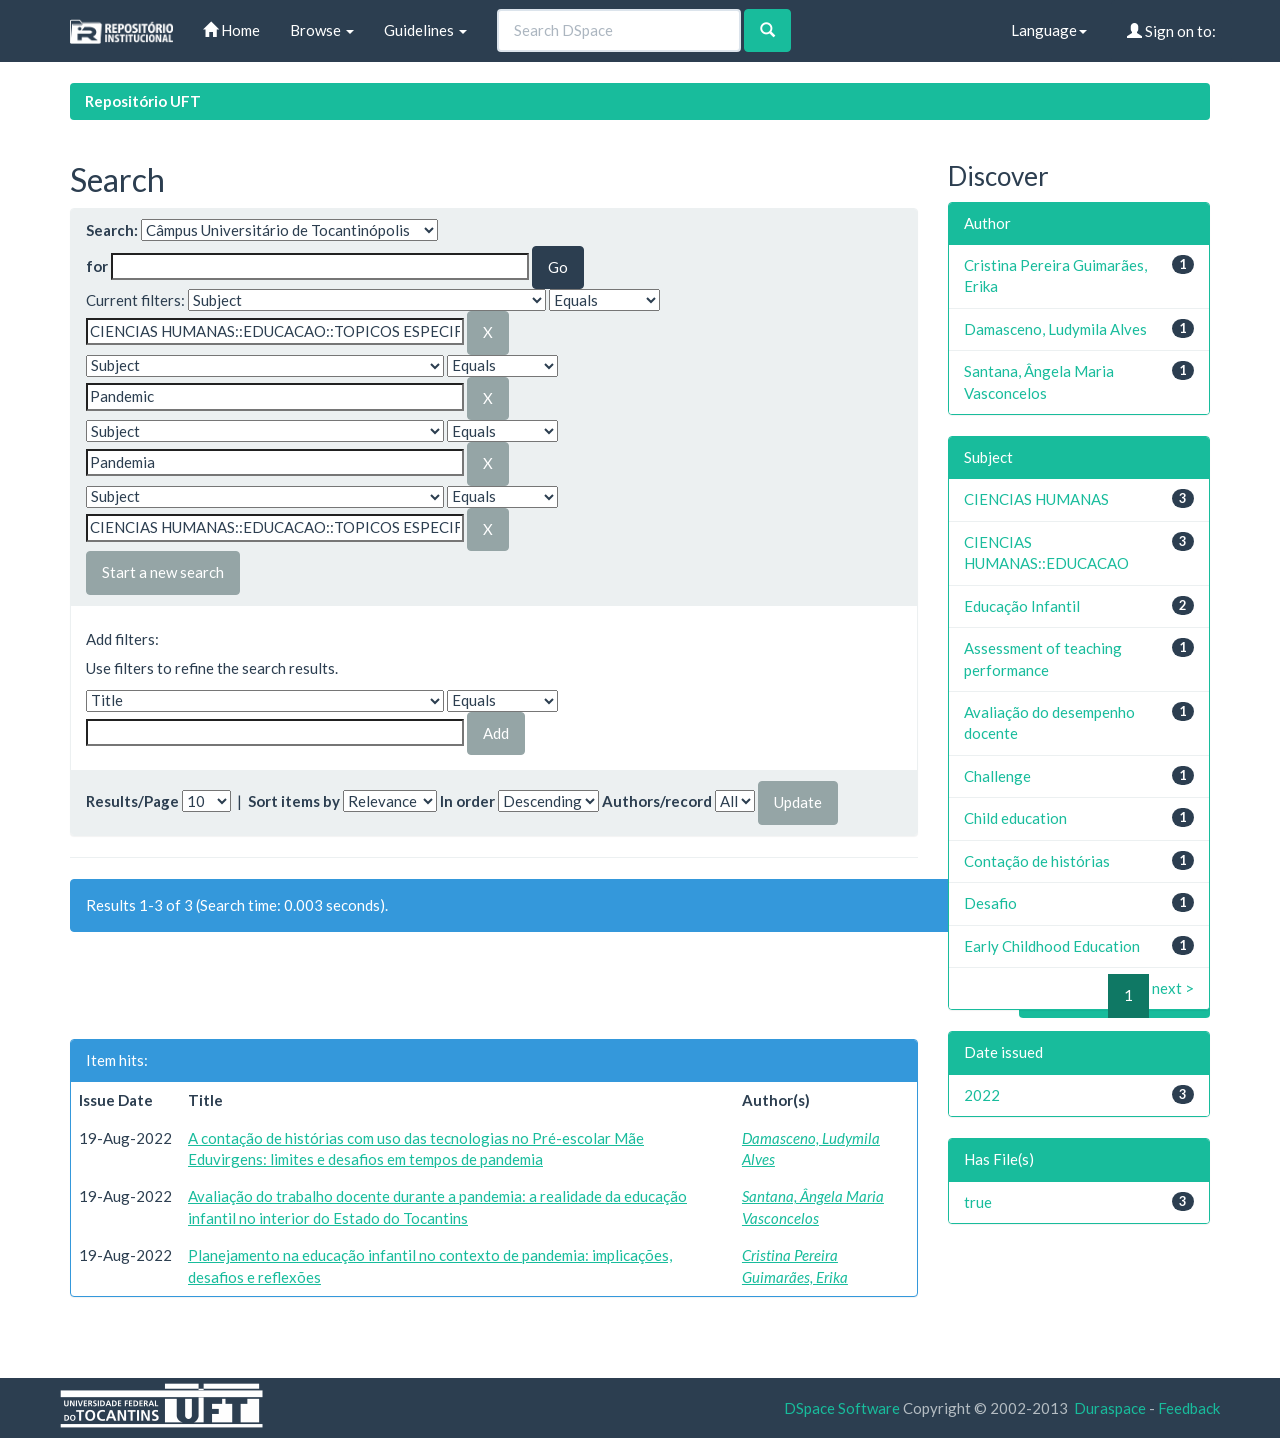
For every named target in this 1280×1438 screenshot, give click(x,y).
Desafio (990, 903)
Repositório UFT (143, 101)
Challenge (997, 776)
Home (231, 30)
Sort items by (294, 801)
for (97, 266)
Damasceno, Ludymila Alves (1055, 329)
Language (1049, 30)
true (978, 1202)
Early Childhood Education (1052, 946)
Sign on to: (1171, 31)
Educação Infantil (1022, 606)
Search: (112, 230)
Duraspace (1110, 1408)
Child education (1015, 818)
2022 (982, 1095)
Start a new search (163, 572)
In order (467, 801)
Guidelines (425, 30)
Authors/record (657, 801)
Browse (322, 30)
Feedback (1189, 1408)
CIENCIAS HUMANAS (1036, 499)
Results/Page (132, 801)
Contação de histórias (1037, 861)
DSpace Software (842, 1408)
